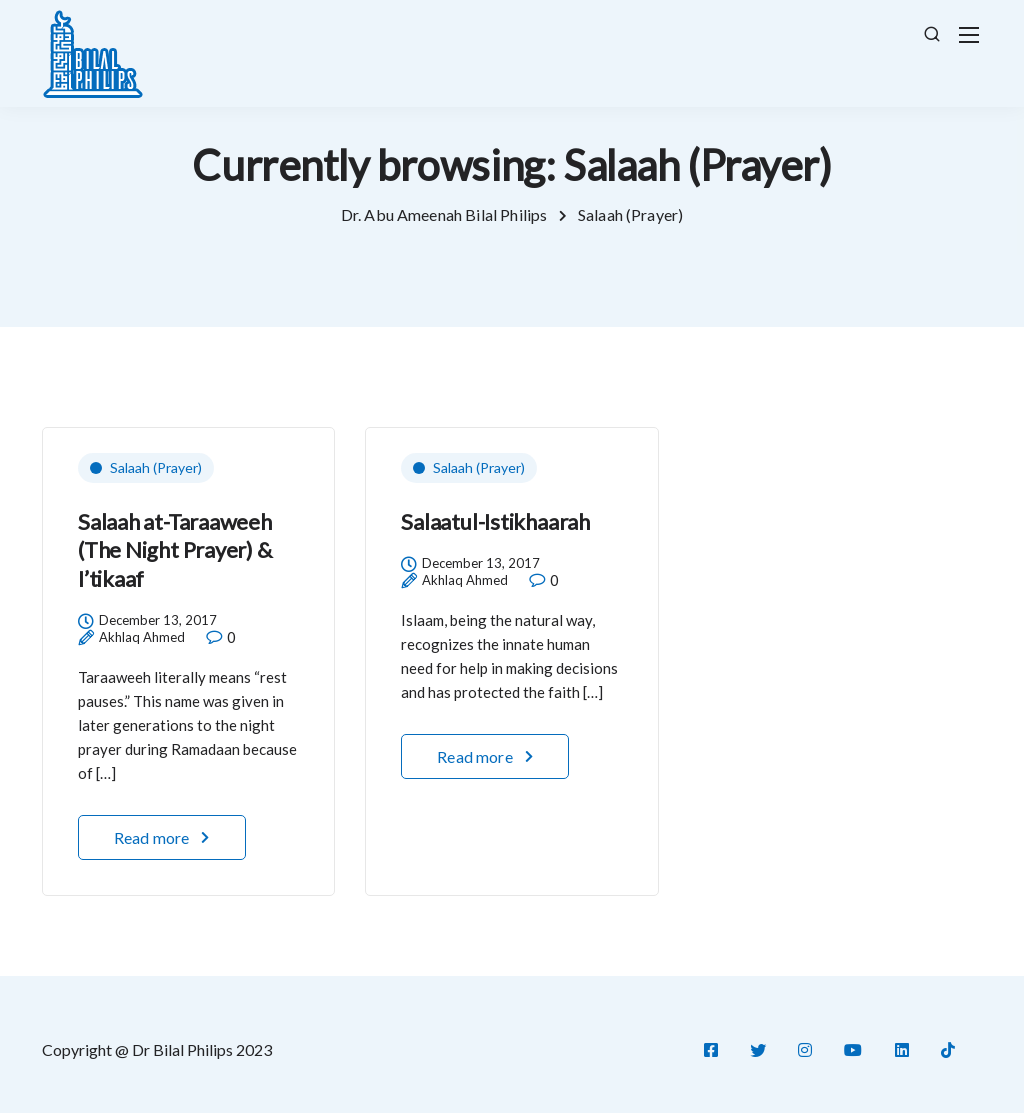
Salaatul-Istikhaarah (495, 521)
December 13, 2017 (158, 620)
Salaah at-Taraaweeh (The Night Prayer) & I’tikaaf (175, 550)
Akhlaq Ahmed (142, 637)
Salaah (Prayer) (156, 467)
